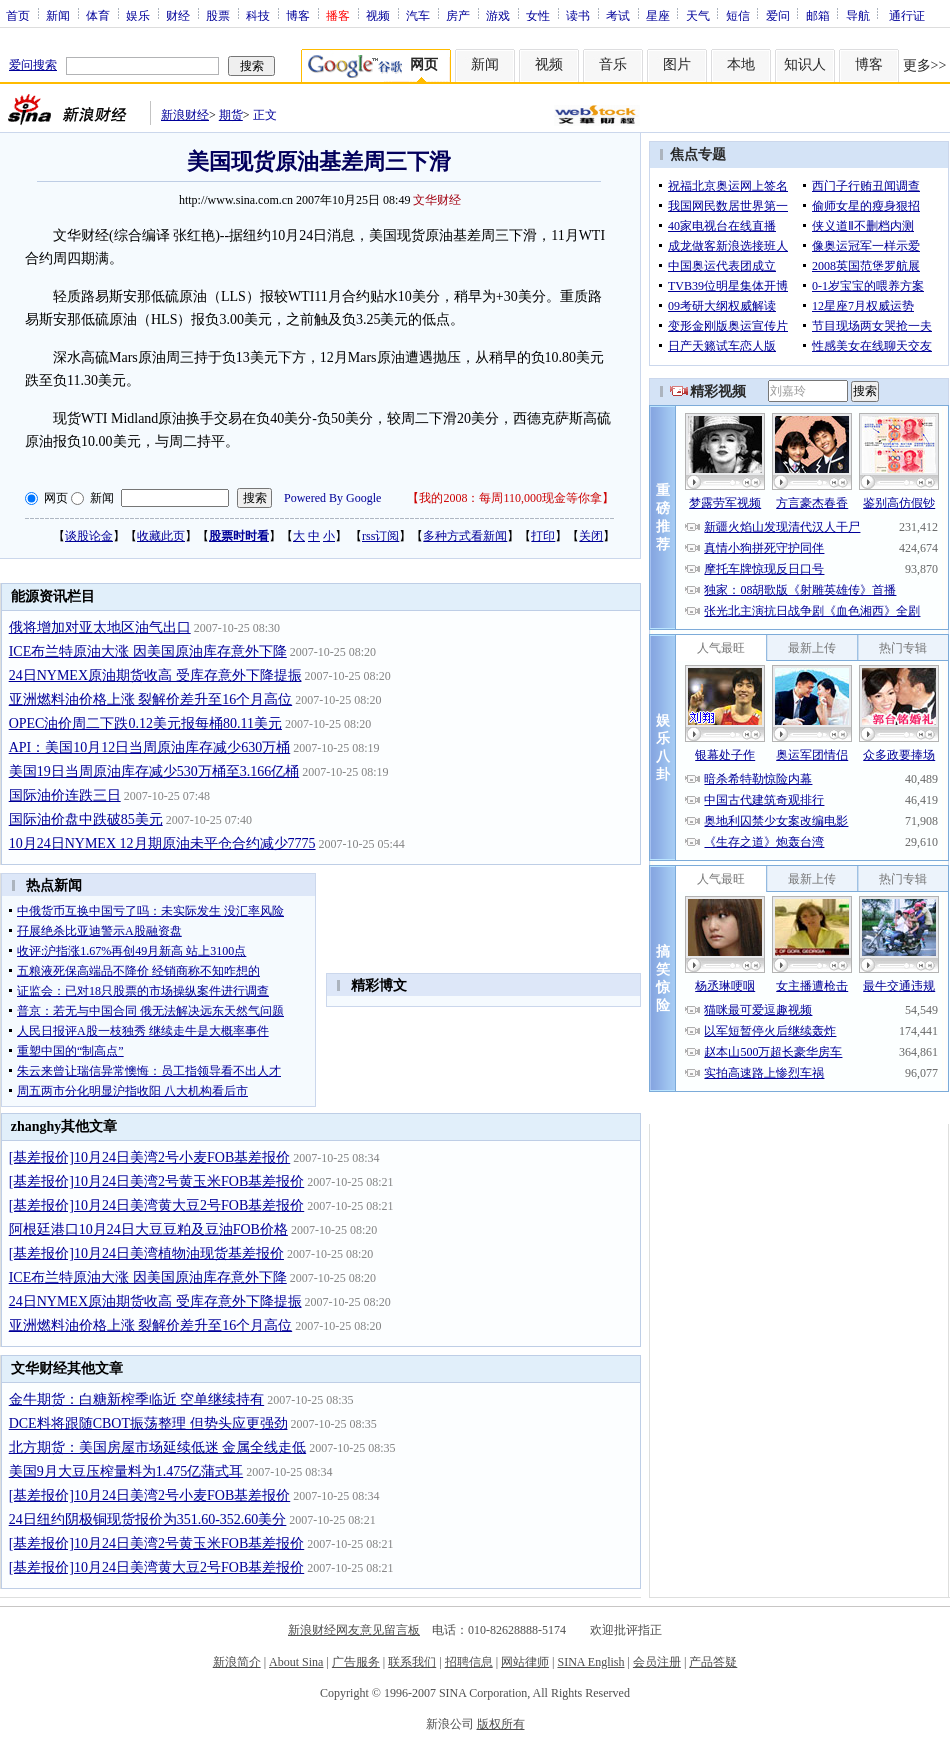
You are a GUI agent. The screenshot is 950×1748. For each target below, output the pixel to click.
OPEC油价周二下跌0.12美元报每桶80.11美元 (145, 723)
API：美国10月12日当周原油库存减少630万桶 (150, 747)
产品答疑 (713, 1662)
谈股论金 (89, 536)
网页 (56, 498)
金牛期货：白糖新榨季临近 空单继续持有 (137, 1399)
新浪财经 (185, 115)
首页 (18, 15)
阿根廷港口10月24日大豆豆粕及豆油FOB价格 (148, 1229)
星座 (658, 15)
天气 (698, 15)
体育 (98, 15)
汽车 (418, 15)
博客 (298, 15)
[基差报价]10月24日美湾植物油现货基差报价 (146, 1253)
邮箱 (818, 15)
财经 (178, 15)
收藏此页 (161, 536)
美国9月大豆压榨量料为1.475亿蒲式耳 (126, 1471)
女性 (538, 15)
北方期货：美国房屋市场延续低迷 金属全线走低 (158, 1447)
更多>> (925, 65)
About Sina (296, 1662)
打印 (543, 536)
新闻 (58, 15)
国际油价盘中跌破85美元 (86, 819)
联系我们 (412, 1662)
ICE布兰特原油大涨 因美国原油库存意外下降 (148, 651)
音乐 (613, 64)
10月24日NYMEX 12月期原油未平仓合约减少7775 (162, 843)
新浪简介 (237, 1662)
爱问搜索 (33, 65)
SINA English (590, 1662)
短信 (738, 15)
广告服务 (356, 1662)
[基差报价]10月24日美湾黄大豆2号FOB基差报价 (157, 1205)
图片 (677, 64)
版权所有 (501, 1724)
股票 (218, 15)
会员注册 (657, 1662)
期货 (231, 115)
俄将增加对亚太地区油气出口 (100, 627)
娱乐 (138, 15)
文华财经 (437, 200)
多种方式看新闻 (465, 536)
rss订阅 (380, 536)
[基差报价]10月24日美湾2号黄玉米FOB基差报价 (157, 1181)
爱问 (778, 15)
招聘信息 (469, 1662)
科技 (258, 15)
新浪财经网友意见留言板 (354, 1630)
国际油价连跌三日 (65, 795)
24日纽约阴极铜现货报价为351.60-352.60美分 (148, 1519)
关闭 (591, 536)
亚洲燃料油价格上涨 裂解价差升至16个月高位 (151, 699)
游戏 (498, 15)
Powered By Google (332, 498)
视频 (378, 15)
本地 (741, 64)
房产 (458, 15)
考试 (618, 15)
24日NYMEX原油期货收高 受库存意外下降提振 (155, 675)
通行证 (907, 15)
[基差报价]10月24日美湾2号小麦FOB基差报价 (150, 1157)
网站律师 (525, 1662)
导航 (858, 15)
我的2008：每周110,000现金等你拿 (510, 498)
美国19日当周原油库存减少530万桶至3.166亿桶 (154, 771)
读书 (578, 15)
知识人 (805, 64)
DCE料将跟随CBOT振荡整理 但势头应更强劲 (148, 1423)
